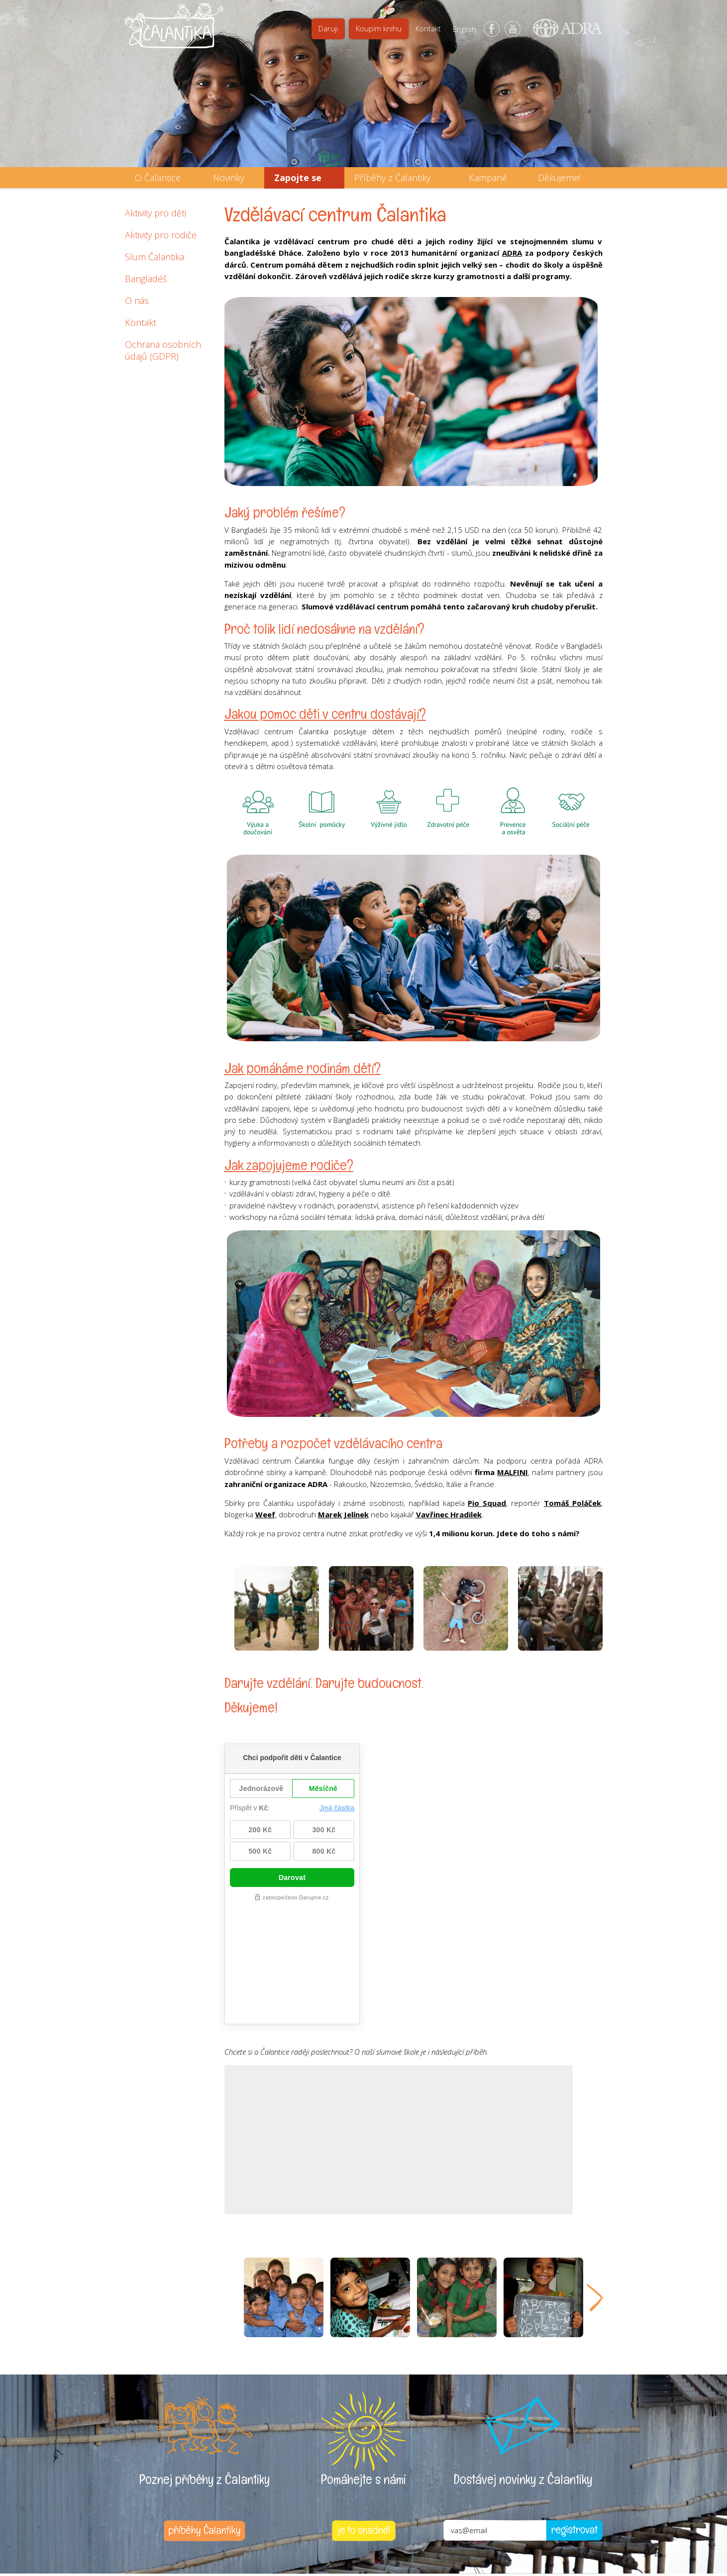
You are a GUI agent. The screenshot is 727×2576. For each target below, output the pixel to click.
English (464, 29)
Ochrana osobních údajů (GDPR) (163, 350)
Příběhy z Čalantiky (392, 178)
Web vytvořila (548, 2525)
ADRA (512, 253)
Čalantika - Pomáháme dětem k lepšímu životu (174, 32)
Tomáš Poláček (572, 1503)
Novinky (228, 178)
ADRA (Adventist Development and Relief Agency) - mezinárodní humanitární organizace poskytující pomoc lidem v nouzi (563, 32)
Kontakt (428, 28)
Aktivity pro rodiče (161, 235)
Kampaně (488, 178)
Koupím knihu (379, 28)
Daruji (328, 28)
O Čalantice (158, 178)
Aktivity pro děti (155, 213)
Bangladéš (146, 279)
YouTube (512, 29)
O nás (137, 300)
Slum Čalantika (154, 257)
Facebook (492, 29)
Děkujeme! (559, 178)
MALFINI (512, 1472)
